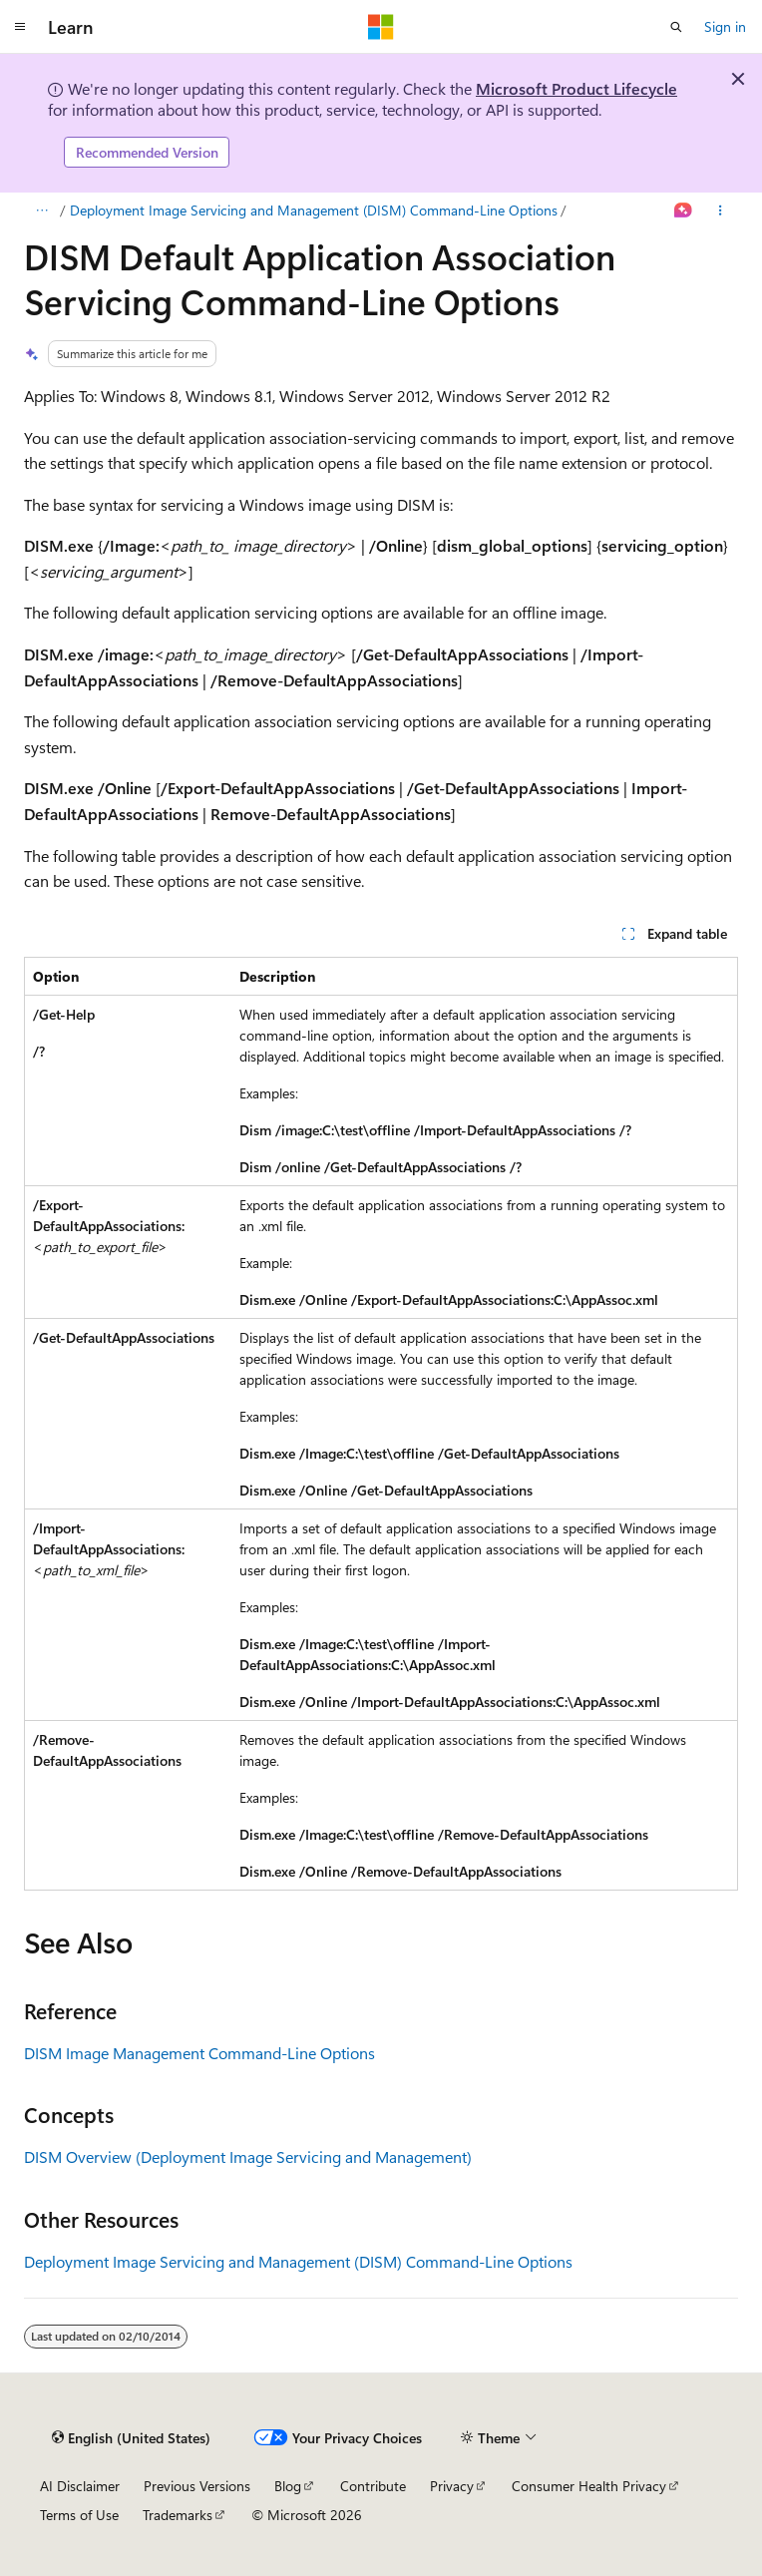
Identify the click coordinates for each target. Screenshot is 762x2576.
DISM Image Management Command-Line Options (199, 2052)
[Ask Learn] (683, 210)
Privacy (452, 2485)
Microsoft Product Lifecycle (576, 88)
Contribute (373, 2485)
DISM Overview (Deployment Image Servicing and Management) (248, 2156)
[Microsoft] (381, 27)
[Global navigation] (20, 27)
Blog (287, 2485)
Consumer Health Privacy (589, 2485)
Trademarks (177, 2514)
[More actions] (720, 210)
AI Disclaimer (80, 2485)
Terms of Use (79, 2514)
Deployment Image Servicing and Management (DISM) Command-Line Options (314, 210)
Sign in (725, 26)
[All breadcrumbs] (41, 210)
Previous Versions (197, 2485)
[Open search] (676, 27)
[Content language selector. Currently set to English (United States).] (131, 2437)
